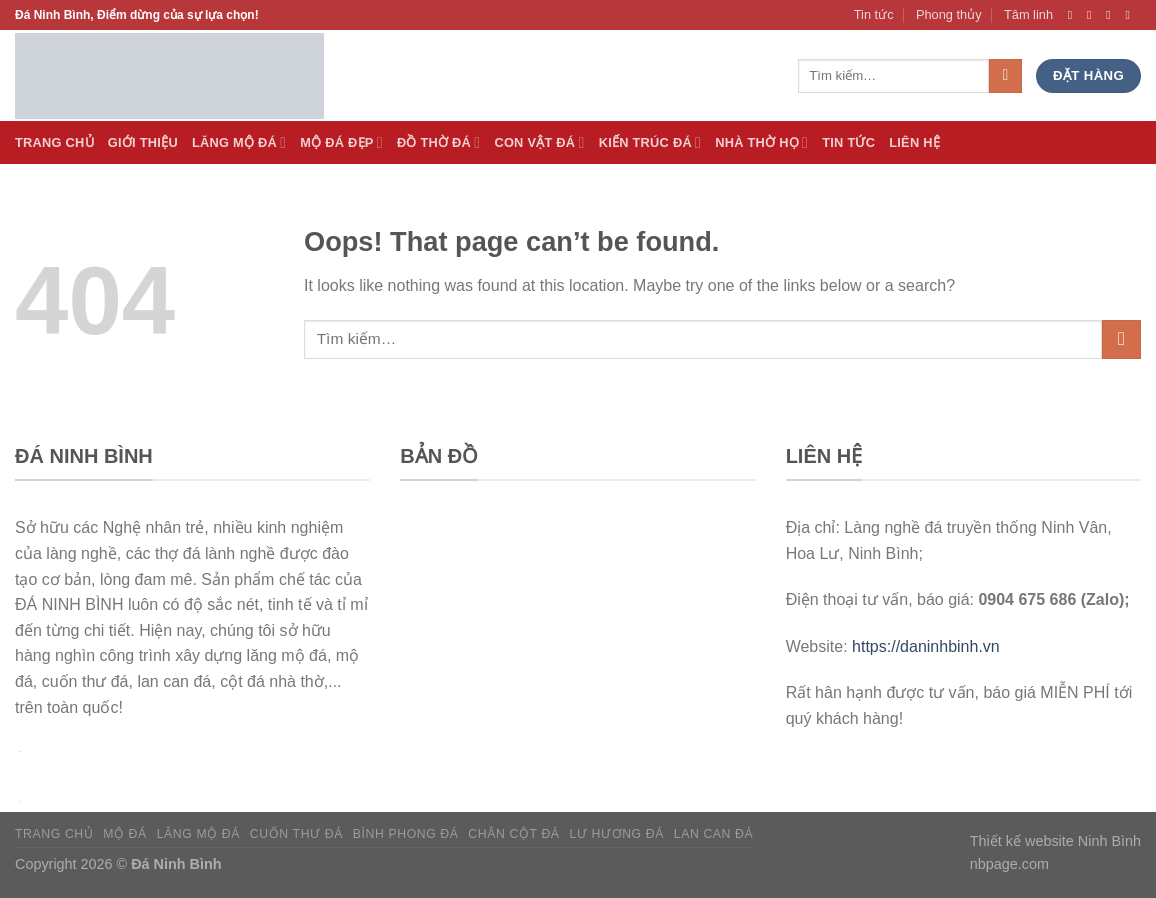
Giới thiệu (143, 142)
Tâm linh (1028, 14)
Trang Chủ (54, 142)
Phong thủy (949, 14)
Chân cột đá (513, 834)
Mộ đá (125, 834)
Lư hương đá (616, 834)
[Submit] (1121, 339)
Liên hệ (914, 142)
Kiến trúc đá (650, 142)
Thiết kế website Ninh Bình (1055, 841)
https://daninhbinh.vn (926, 646)
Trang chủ (54, 834)
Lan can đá (714, 834)
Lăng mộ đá (198, 834)
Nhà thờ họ (761, 142)
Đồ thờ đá (439, 142)
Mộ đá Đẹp (341, 142)
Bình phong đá (406, 834)
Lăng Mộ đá (239, 142)
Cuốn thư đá (296, 834)
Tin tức (874, 14)
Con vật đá (539, 142)
